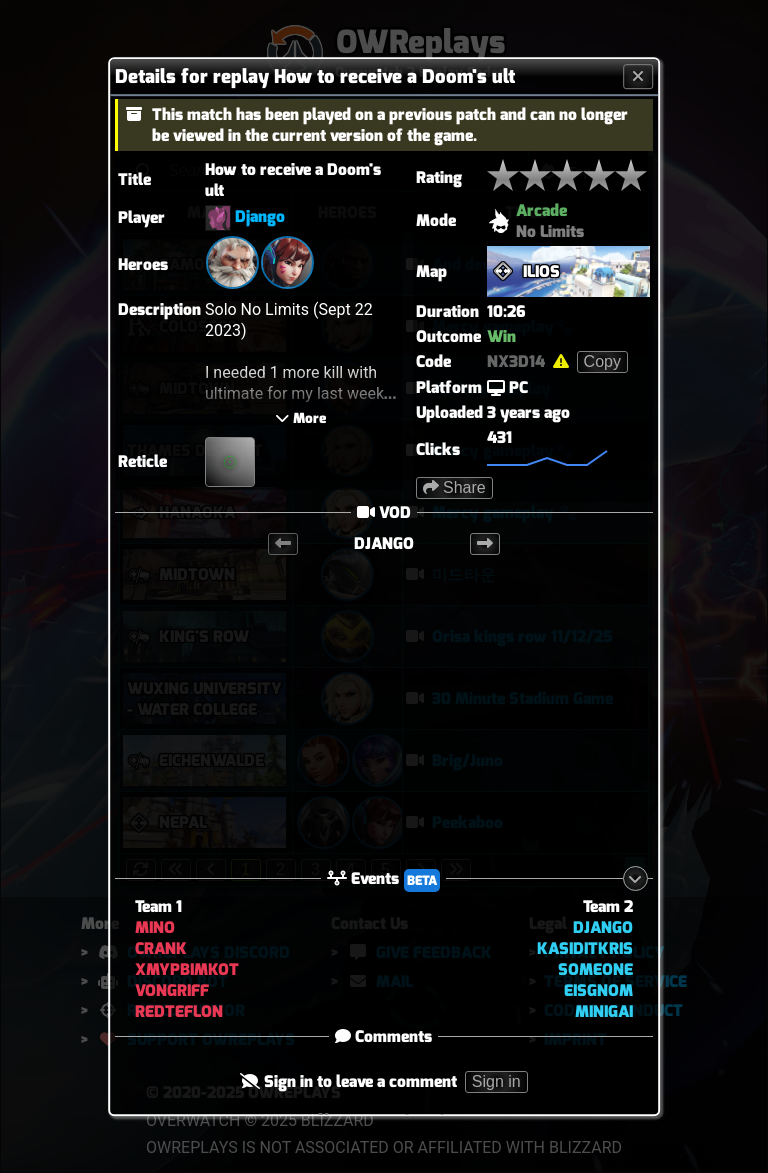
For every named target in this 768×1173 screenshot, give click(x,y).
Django (260, 216)
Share (454, 487)
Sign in (496, 1081)
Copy (602, 361)
